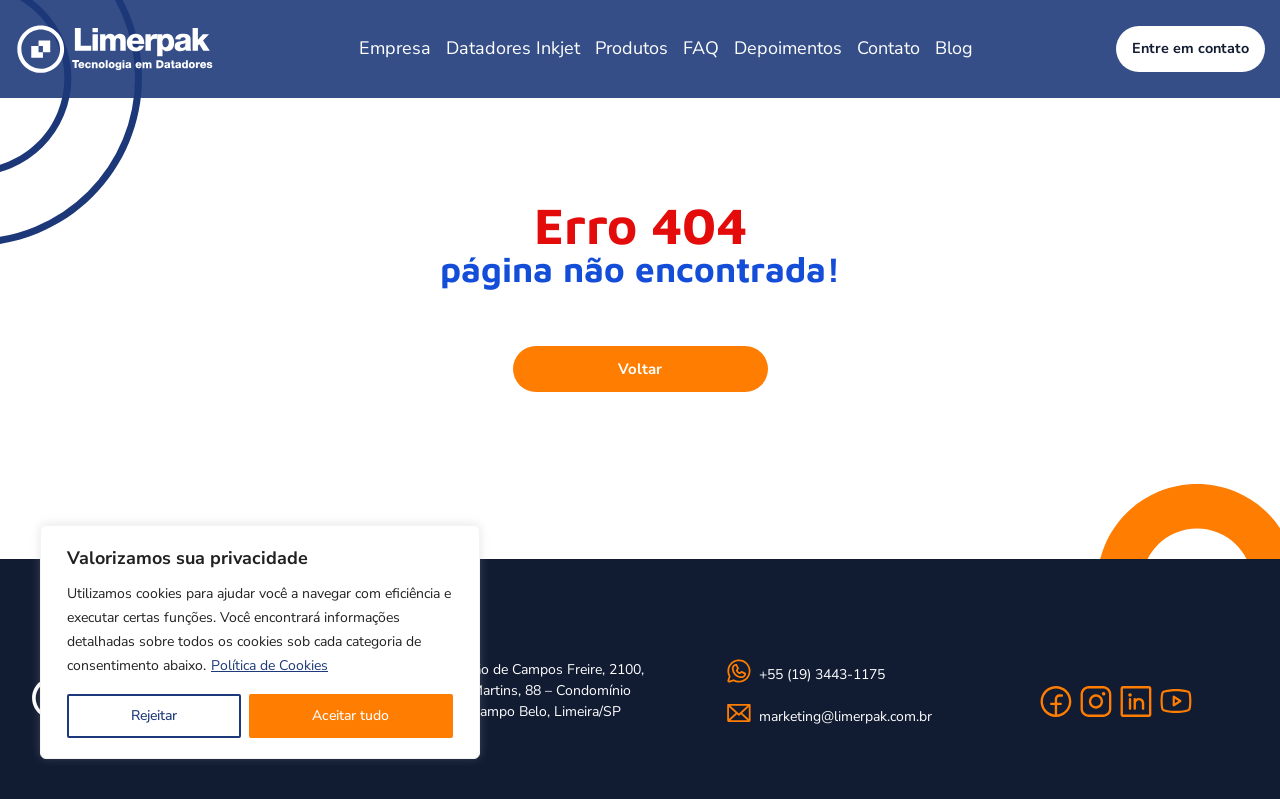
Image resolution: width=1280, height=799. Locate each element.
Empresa (395, 48)
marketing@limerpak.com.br (845, 716)
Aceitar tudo (350, 715)
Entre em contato (1190, 48)
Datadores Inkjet (513, 48)
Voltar (640, 369)
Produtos (631, 48)
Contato (888, 48)
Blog (954, 48)
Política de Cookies (269, 665)
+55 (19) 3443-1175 (822, 674)
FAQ (701, 48)
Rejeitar (154, 715)
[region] (260, 642)
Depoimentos (788, 48)
